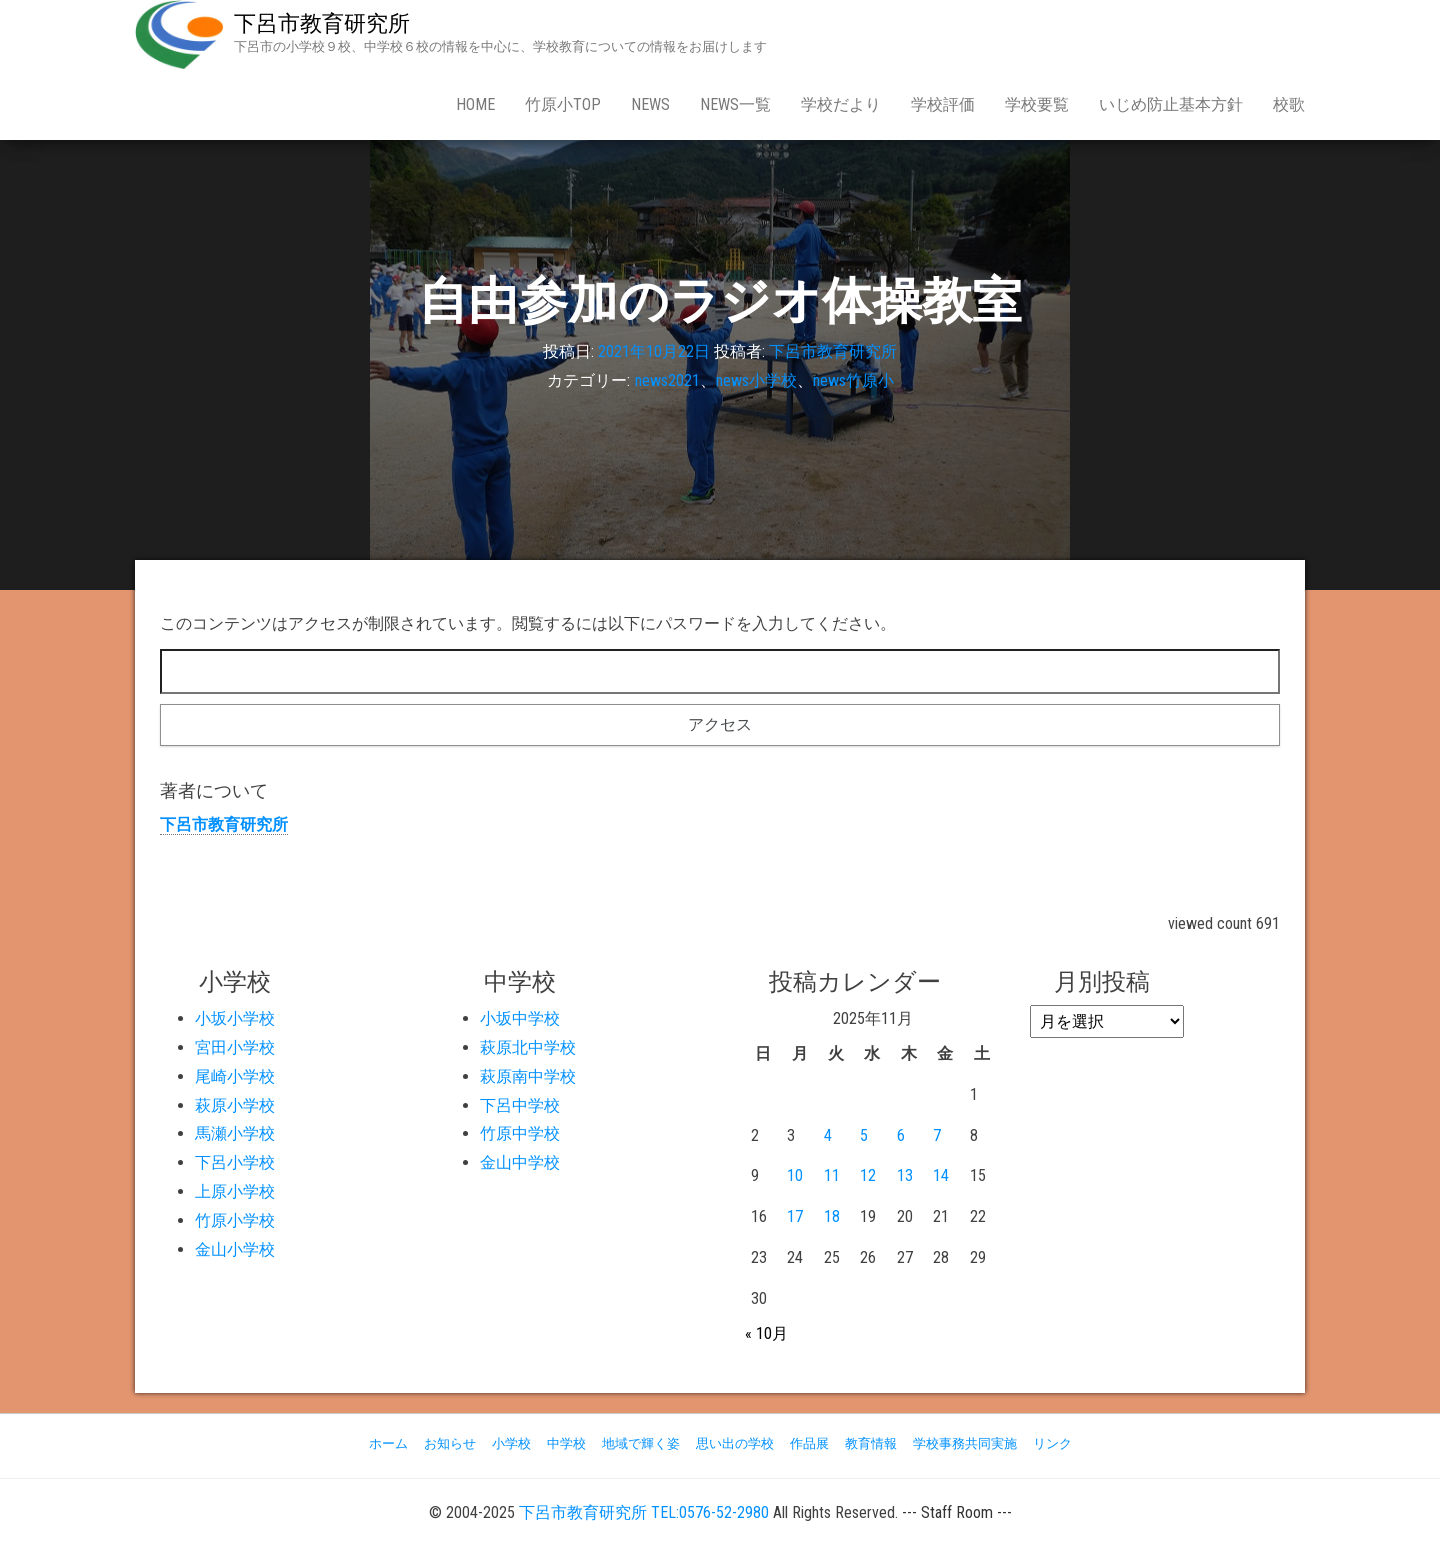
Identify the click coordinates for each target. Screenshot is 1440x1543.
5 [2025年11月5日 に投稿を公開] (864, 1135)
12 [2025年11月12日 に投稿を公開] (868, 1175)
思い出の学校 (735, 1443)
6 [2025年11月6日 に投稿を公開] (901, 1135)
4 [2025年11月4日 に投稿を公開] (828, 1135)
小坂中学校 (520, 1018)
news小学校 (756, 380)
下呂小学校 (235, 1162)
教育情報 (871, 1443)
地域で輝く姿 (641, 1443)
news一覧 (735, 104)
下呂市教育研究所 (322, 23)
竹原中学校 (520, 1133)
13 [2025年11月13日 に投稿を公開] (905, 1175)
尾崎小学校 (235, 1076)
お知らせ (450, 1443)
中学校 (566, 1443)
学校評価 (943, 104)
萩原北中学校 (528, 1047)
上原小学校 (235, 1191)
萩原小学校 (235, 1105)
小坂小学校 (235, 1018)
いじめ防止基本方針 (1171, 104)
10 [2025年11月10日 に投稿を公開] (795, 1175)
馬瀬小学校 (235, 1133)
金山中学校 (520, 1162)
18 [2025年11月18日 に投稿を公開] (832, 1216)
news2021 (667, 380)
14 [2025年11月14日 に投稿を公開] (941, 1175)
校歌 (1289, 104)
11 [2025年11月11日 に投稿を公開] (832, 1175)
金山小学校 (235, 1249)
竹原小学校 (235, 1220)
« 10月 (766, 1333)
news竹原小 (853, 380)
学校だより (841, 104)
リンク (1052, 1443)
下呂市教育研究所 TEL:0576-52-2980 (644, 1512)
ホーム (388, 1443)
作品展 (809, 1443)
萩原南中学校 (528, 1076)
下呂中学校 (520, 1105)
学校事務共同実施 (965, 1443)
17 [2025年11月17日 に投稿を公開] (795, 1216)
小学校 (511, 1443)
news (650, 104)
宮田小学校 (235, 1047)
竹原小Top (563, 104)
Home (475, 104)
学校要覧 (1037, 104)
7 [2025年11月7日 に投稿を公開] (937, 1135)
